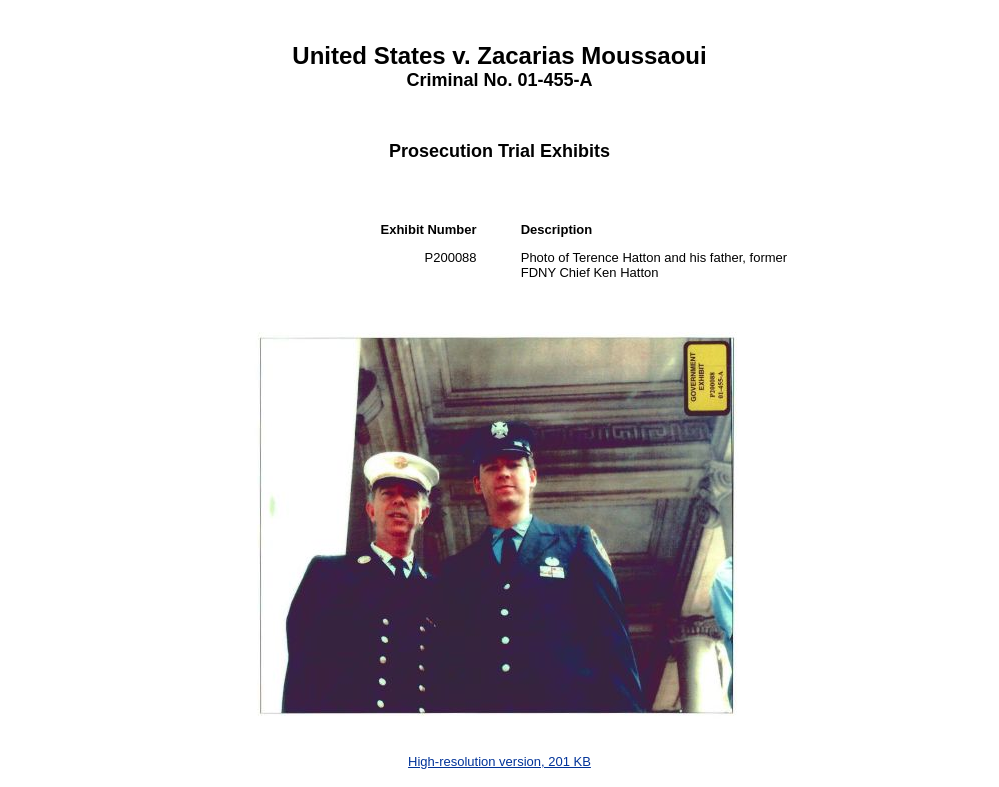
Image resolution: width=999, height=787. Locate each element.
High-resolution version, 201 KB (499, 761)
